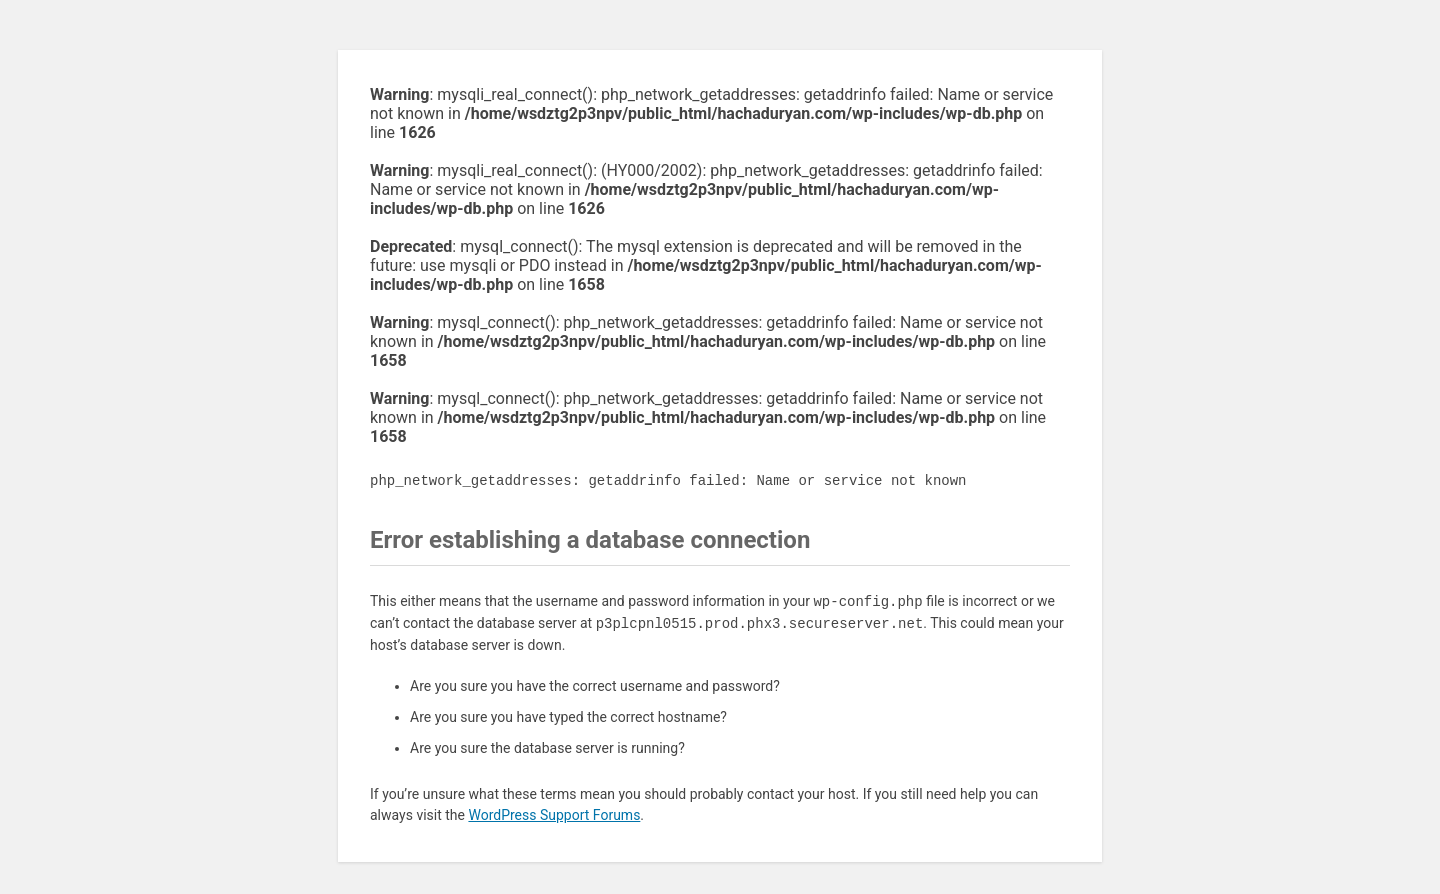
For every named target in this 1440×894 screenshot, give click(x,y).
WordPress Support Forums (554, 815)
